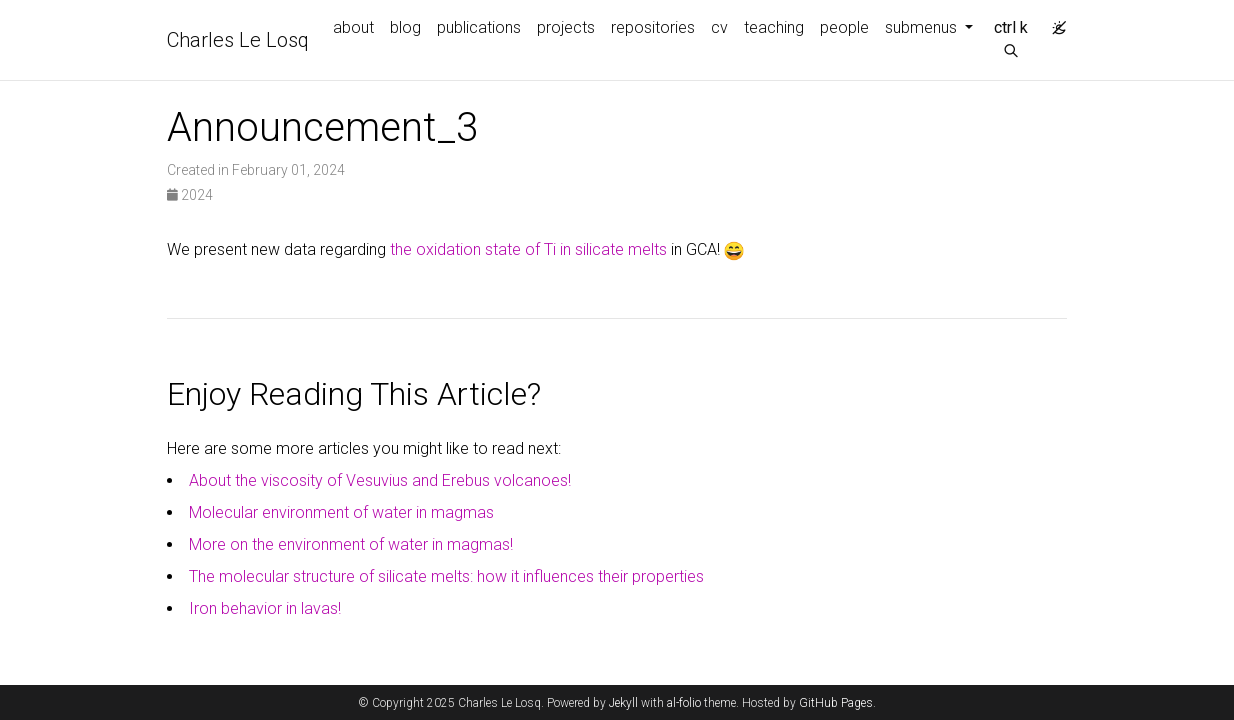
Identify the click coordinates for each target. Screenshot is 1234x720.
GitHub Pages (836, 703)
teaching (774, 27)
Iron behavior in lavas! (265, 608)
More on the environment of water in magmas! (351, 544)
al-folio (684, 703)
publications (479, 27)
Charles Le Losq (238, 40)
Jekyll (623, 703)
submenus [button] (923, 27)
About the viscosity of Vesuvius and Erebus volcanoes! (380, 480)
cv (719, 27)
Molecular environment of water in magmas (341, 512)
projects (566, 27)
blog (405, 27)
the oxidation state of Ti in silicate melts (528, 249)
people (844, 27)
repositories (653, 27)
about (353, 27)
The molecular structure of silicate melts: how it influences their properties (446, 576)
